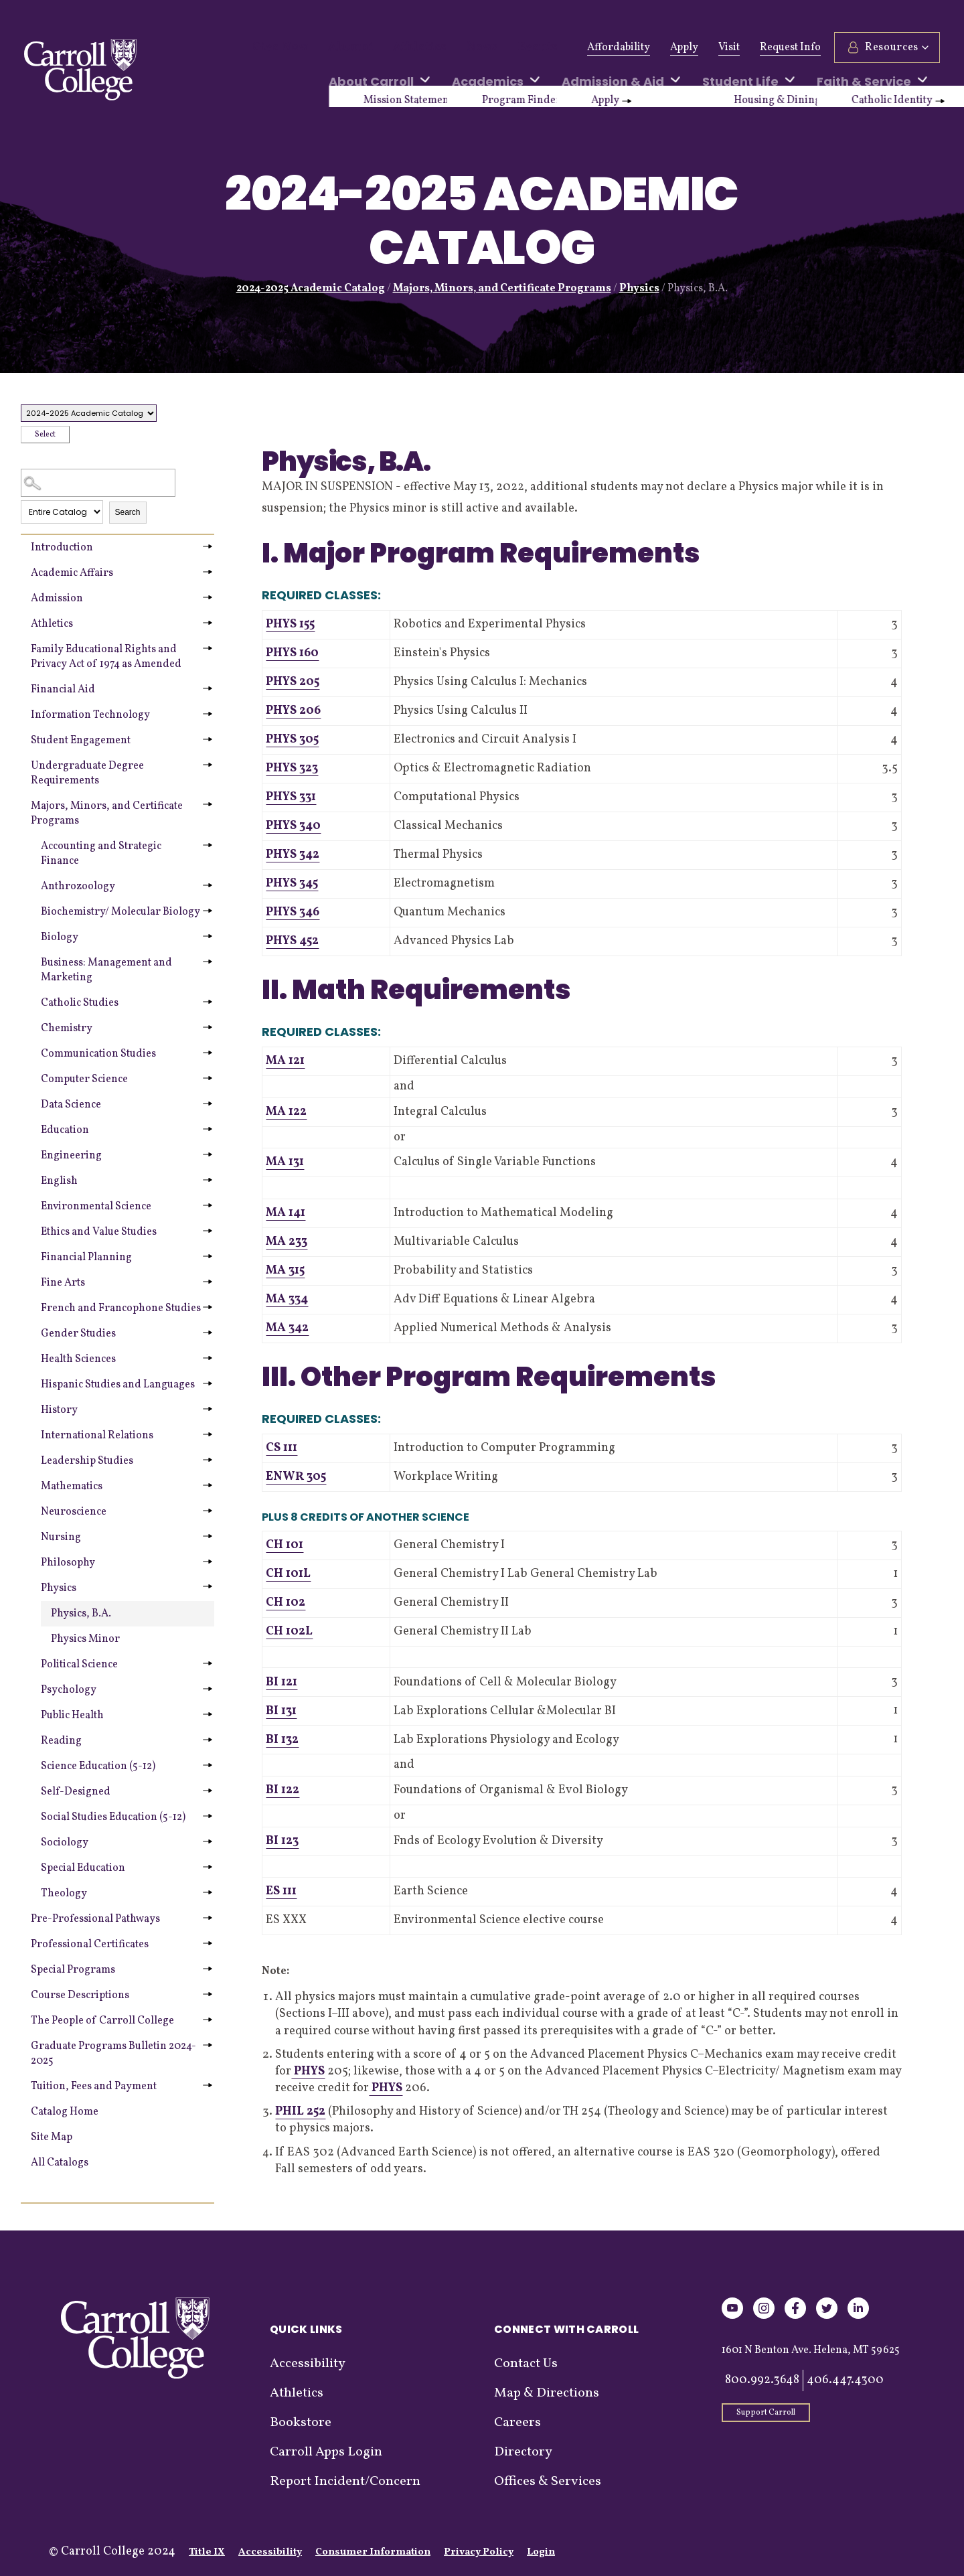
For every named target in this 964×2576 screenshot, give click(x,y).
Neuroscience (73, 1512)
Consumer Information (372, 2552)
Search (128, 512)
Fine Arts (63, 1283)
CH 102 (285, 1602)
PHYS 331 (291, 797)
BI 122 (282, 1790)
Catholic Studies (79, 1003)
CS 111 (281, 1448)
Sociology (64, 1842)
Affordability (618, 47)
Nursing (61, 1537)
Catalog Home (64, 2112)
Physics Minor (85, 1639)
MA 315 (285, 1270)
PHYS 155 (290, 624)
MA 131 (285, 1162)
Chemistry (66, 1028)
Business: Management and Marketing (106, 970)
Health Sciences (78, 1359)
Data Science (71, 1104)
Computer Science (84, 1079)
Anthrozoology (78, 886)
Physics (639, 288)
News (450, 47)
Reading (61, 1741)
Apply (684, 47)
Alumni (337, 47)
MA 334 (287, 1299)
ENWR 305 (296, 1476)
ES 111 (281, 1891)
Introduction (62, 547)
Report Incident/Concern (345, 2481)
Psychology (68, 1690)
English (59, 1181)
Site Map (51, 2137)
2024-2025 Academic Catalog (310, 288)
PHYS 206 (293, 710)
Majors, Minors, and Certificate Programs (502, 288)
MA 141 (285, 1213)
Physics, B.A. (81, 1613)
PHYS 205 (292, 682)
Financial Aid (63, 689)
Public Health (72, 1715)
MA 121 (285, 1061)
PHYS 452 (292, 941)
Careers (517, 2422)
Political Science (79, 1664)
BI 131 (281, 1711)
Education (65, 1130)
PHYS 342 (292, 854)
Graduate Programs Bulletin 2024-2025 (113, 2053)
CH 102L (289, 1631)
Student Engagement (81, 740)
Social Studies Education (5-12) (113, 1817)
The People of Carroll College (102, 2021)
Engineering (71, 1155)
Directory (523, 2452)
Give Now (275, 47)
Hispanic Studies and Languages (118, 1384)
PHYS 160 (292, 653)
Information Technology (90, 715)
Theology (64, 1893)
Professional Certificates (90, 1944)
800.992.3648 (762, 2380)
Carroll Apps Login (326, 2452)
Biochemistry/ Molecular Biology (120, 912)
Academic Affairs (72, 573)
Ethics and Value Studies (99, 1232)
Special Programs (73, 1970)
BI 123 (282, 1841)
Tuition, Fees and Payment (94, 2086)
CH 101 (284, 1545)
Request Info (790, 47)
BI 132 (282, 1740)
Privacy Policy (478, 2552)
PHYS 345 (292, 883)
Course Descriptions (80, 1995)
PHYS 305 (292, 739)
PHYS (308, 2071)
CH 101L (288, 1574)
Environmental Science (96, 1206)
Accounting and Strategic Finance (101, 853)
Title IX (207, 2552)
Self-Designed (75, 1792)
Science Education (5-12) (98, 1766)
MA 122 (286, 1112)
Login (541, 2552)
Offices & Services (547, 2481)
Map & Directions (546, 2393)
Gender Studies (78, 1334)
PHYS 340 (293, 826)
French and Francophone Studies (121, 1308)
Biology (59, 937)
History (59, 1410)
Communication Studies (98, 1054)
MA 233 (286, 1241)
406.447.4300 (845, 2380)
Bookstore (300, 2422)
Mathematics (71, 1486)
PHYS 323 (292, 768)
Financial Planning (86, 1257)
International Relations (97, 1435)
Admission (57, 598)
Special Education (83, 1868)
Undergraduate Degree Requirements (87, 773)
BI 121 (281, 1682)
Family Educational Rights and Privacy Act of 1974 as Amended (106, 657)
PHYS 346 (292, 912)
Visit (729, 47)
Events (499, 47)
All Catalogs (59, 2162)
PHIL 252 (300, 2111)
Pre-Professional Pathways (95, 1919)
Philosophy (68, 1563)
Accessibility (307, 2363)
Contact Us (526, 2363)
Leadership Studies (87, 1461)
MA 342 (287, 1328)
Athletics (396, 47)
